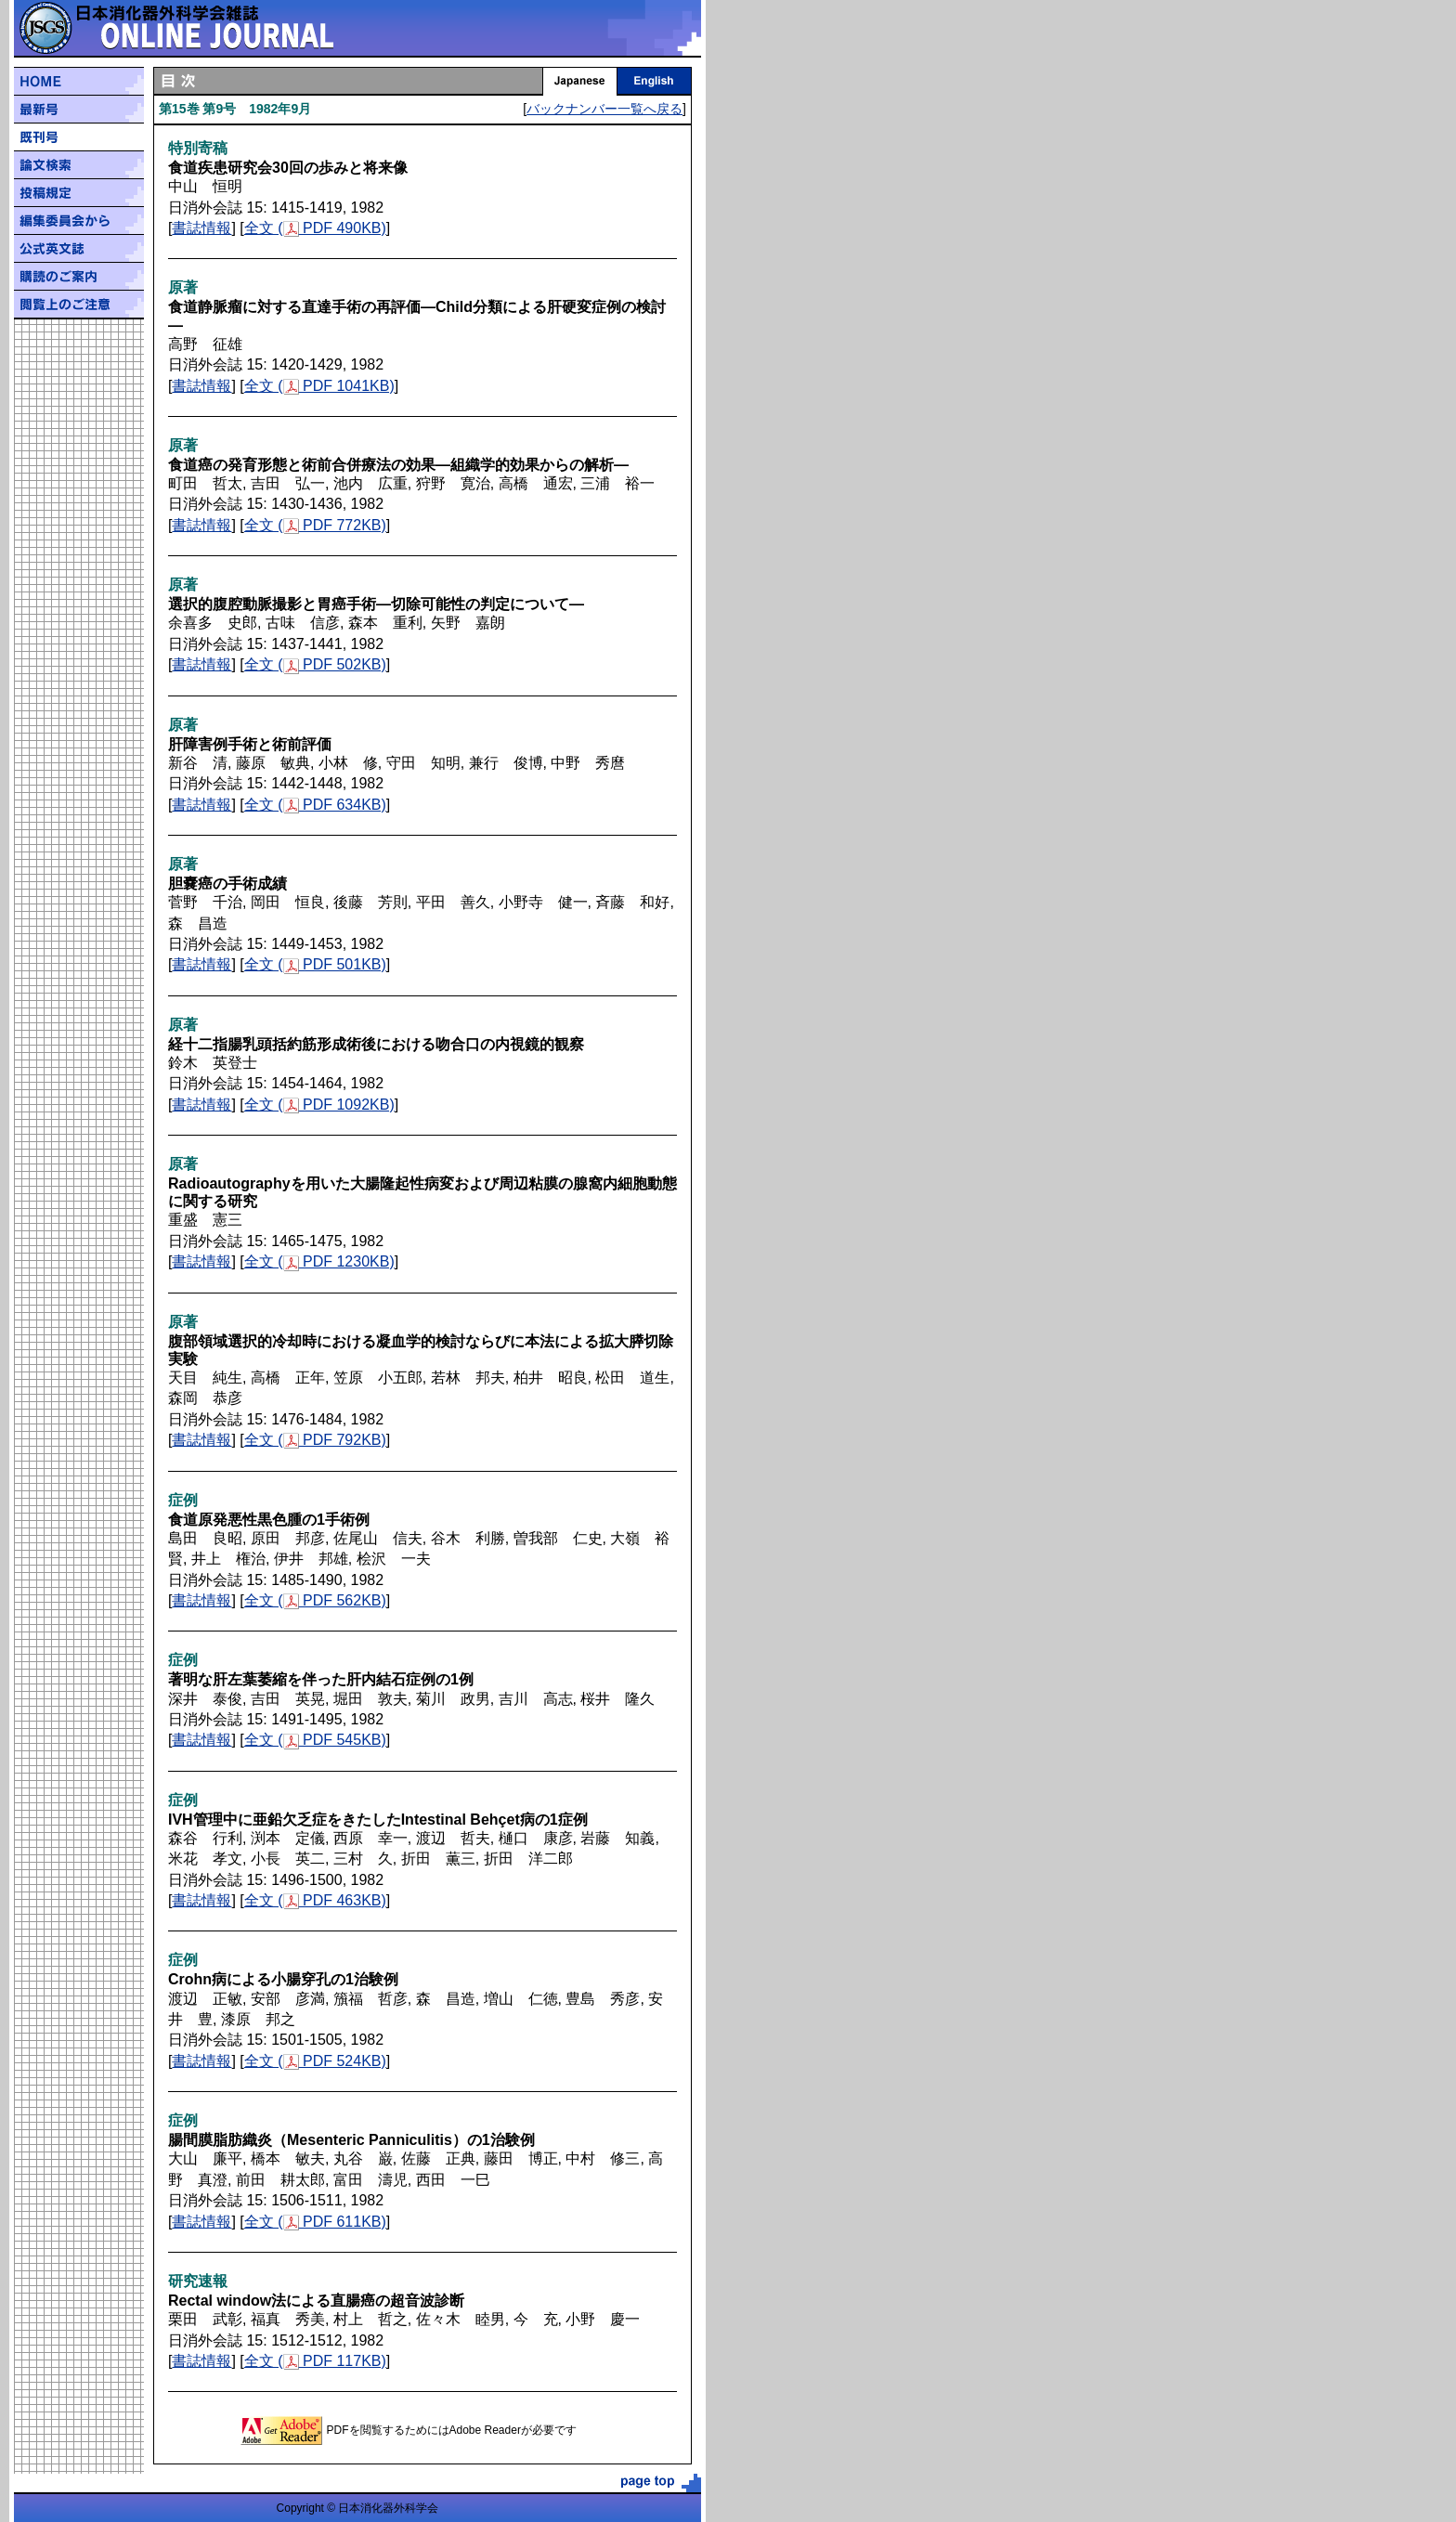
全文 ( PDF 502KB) (315, 664)
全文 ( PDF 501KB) (315, 964)
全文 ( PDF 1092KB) (319, 1104)
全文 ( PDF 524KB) (315, 2061)
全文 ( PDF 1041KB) (319, 386)
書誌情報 (201, 228)
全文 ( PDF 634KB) (315, 804)
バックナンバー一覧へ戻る (604, 108)
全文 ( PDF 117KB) (315, 2361)
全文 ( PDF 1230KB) (319, 1261)
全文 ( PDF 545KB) (315, 1740)
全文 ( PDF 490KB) (315, 228)
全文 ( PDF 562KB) (315, 1600)
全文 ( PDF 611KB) (315, 2222)
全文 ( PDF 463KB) (315, 1900)
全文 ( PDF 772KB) (315, 525)
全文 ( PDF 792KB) (315, 1440)
